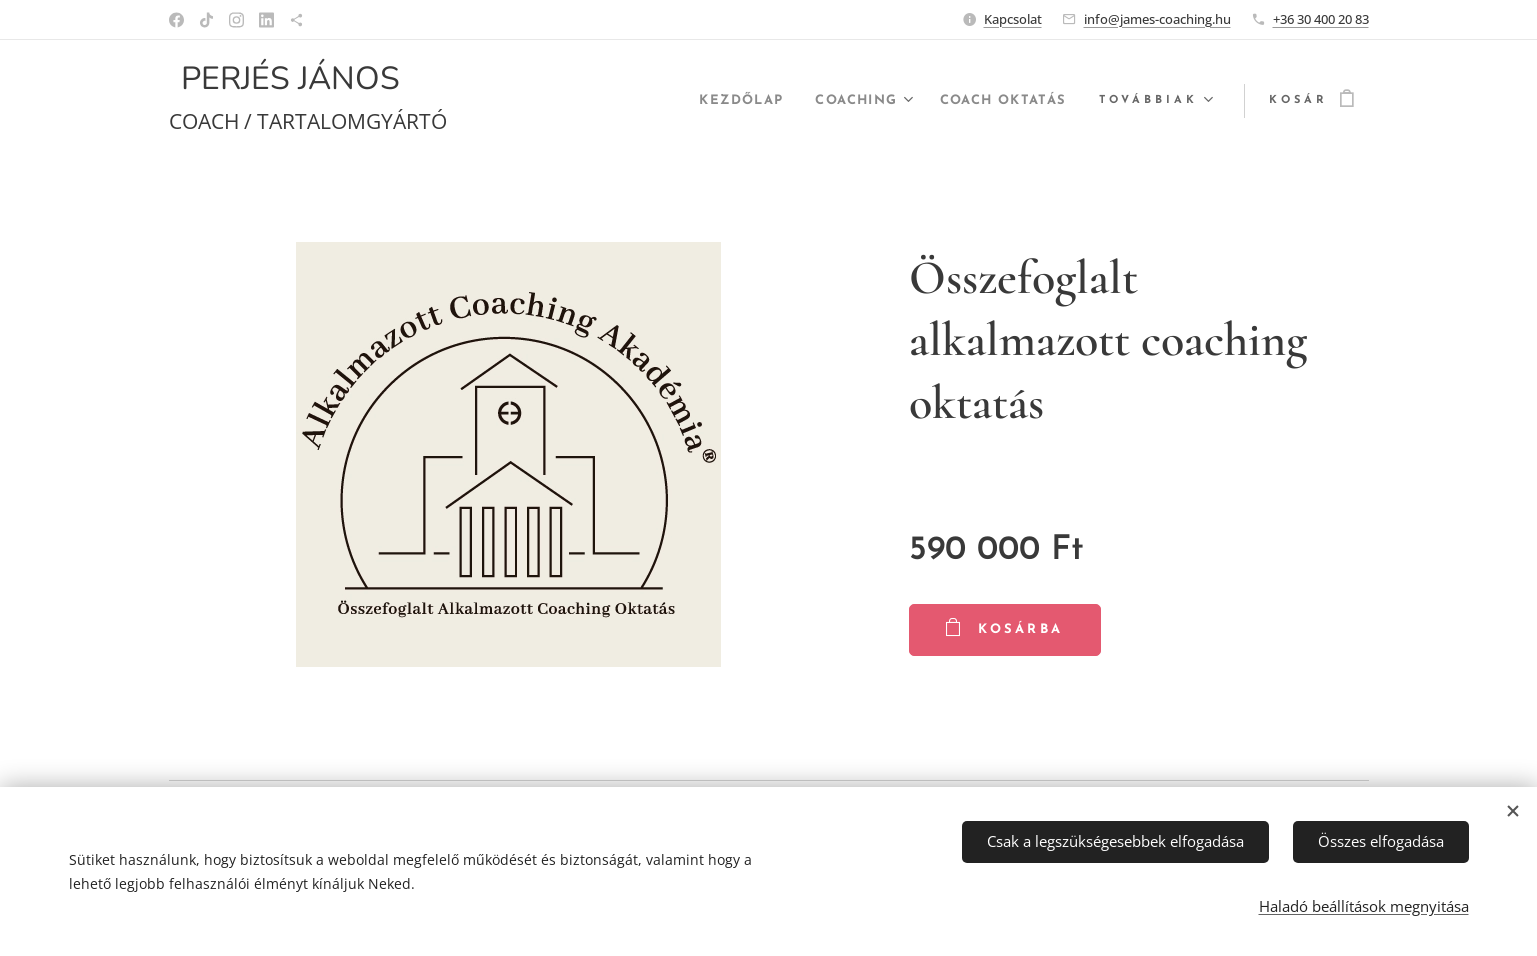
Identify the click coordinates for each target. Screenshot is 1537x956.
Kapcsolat (1013, 19)
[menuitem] (714, 101)
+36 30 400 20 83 (1321, 19)
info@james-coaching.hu (1157, 19)
